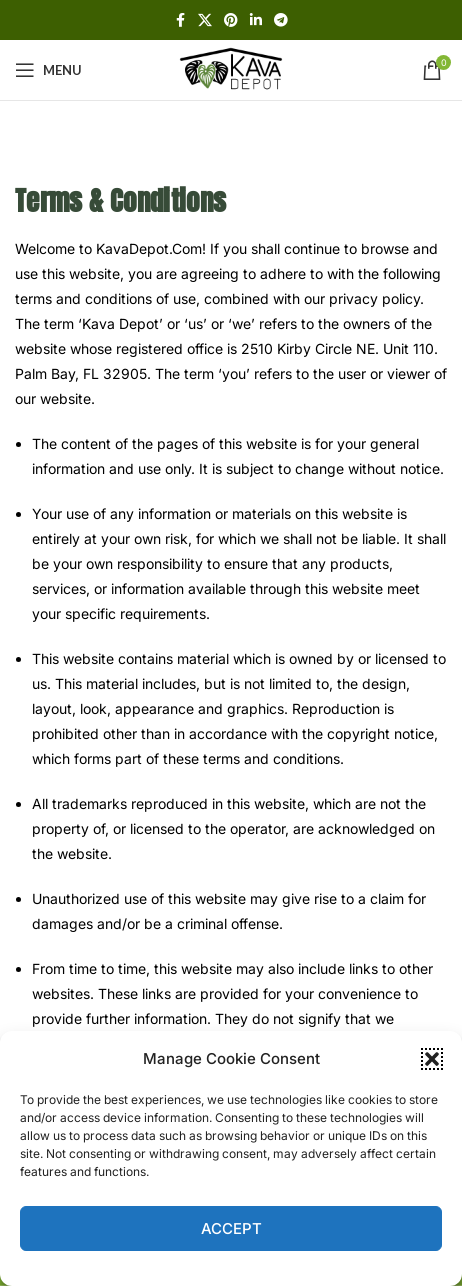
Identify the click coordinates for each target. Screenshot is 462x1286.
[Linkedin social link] (256, 20)
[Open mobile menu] (48, 70)
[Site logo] (231, 68)
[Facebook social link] (180, 20)
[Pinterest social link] (231, 20)
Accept (231, 1228)
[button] (432, 1059)
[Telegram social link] (281, 20)
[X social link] (205, 20)
